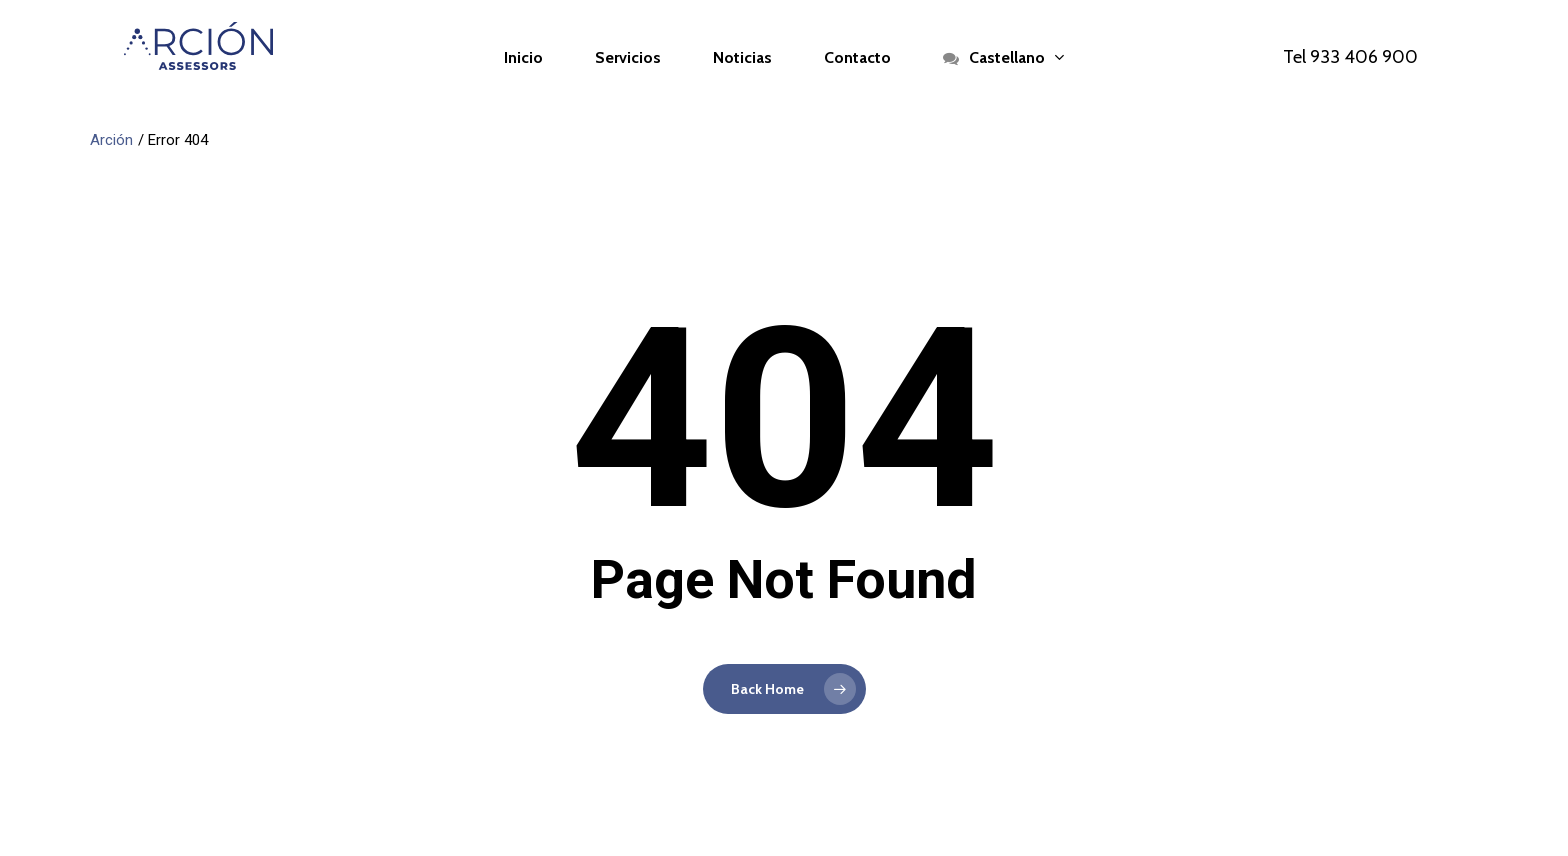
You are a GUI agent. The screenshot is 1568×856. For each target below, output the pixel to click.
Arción (111, 140)
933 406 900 (1364, 57)
